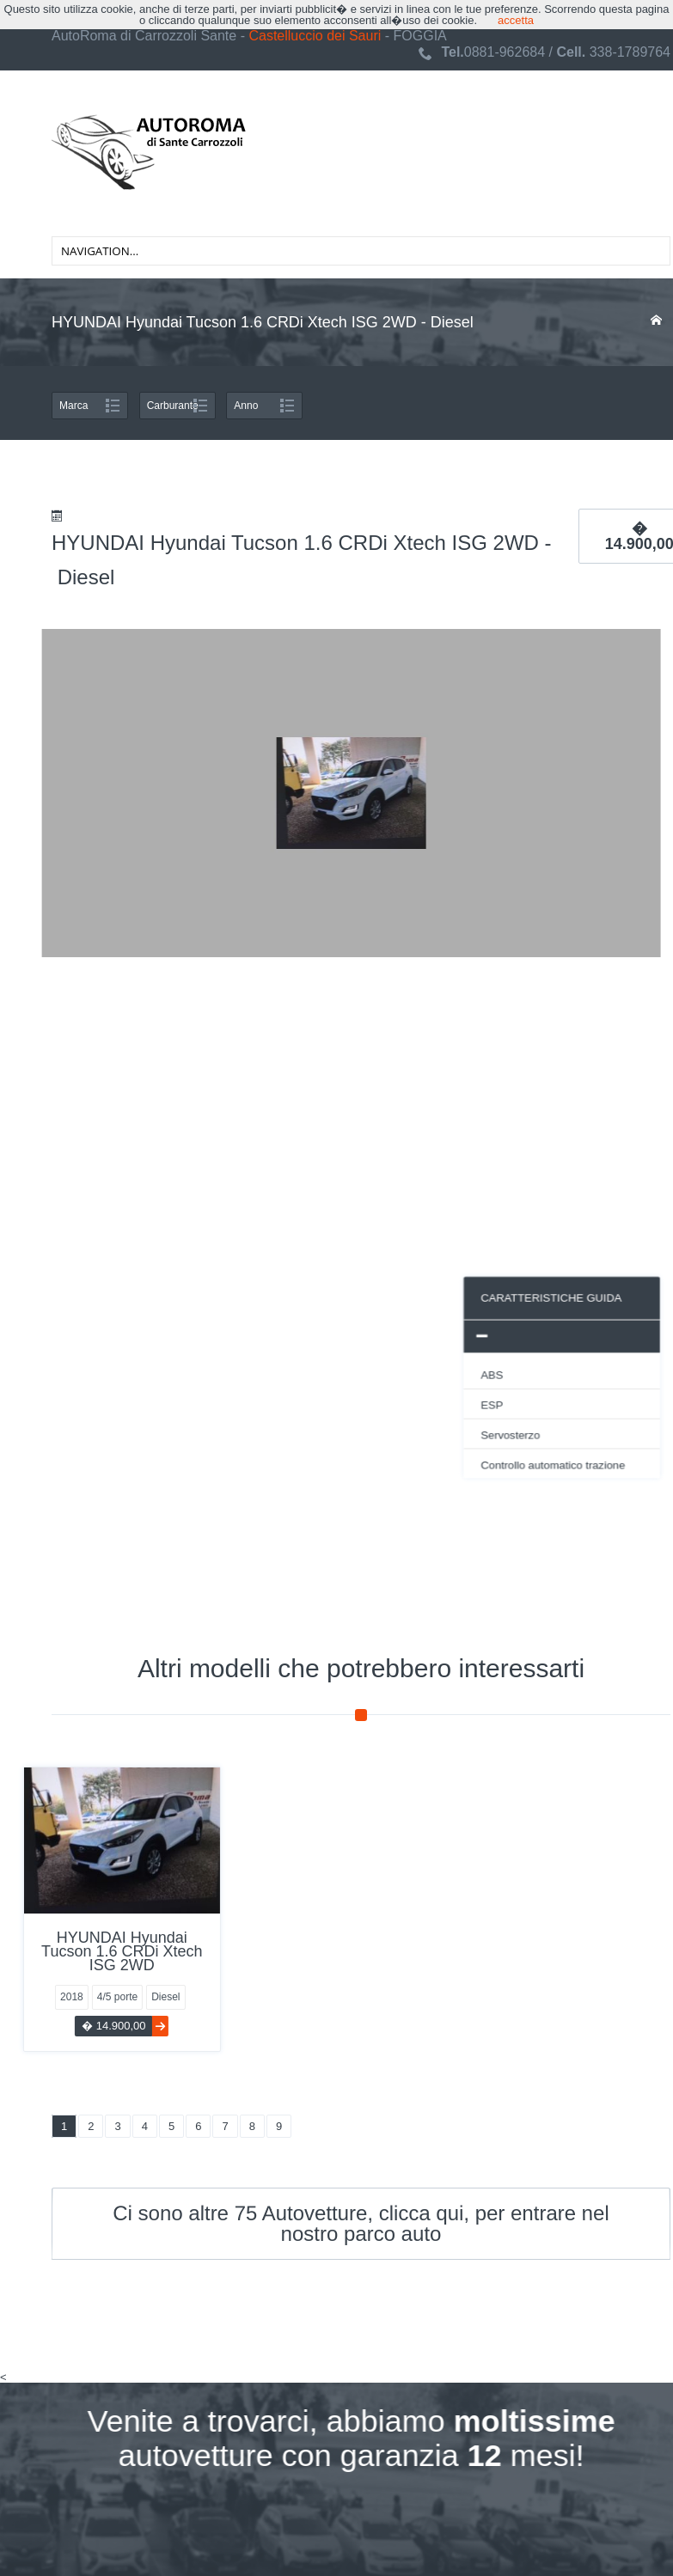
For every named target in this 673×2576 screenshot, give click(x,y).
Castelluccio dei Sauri (314, 35)
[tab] (285, 1335)
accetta (516, 20)
